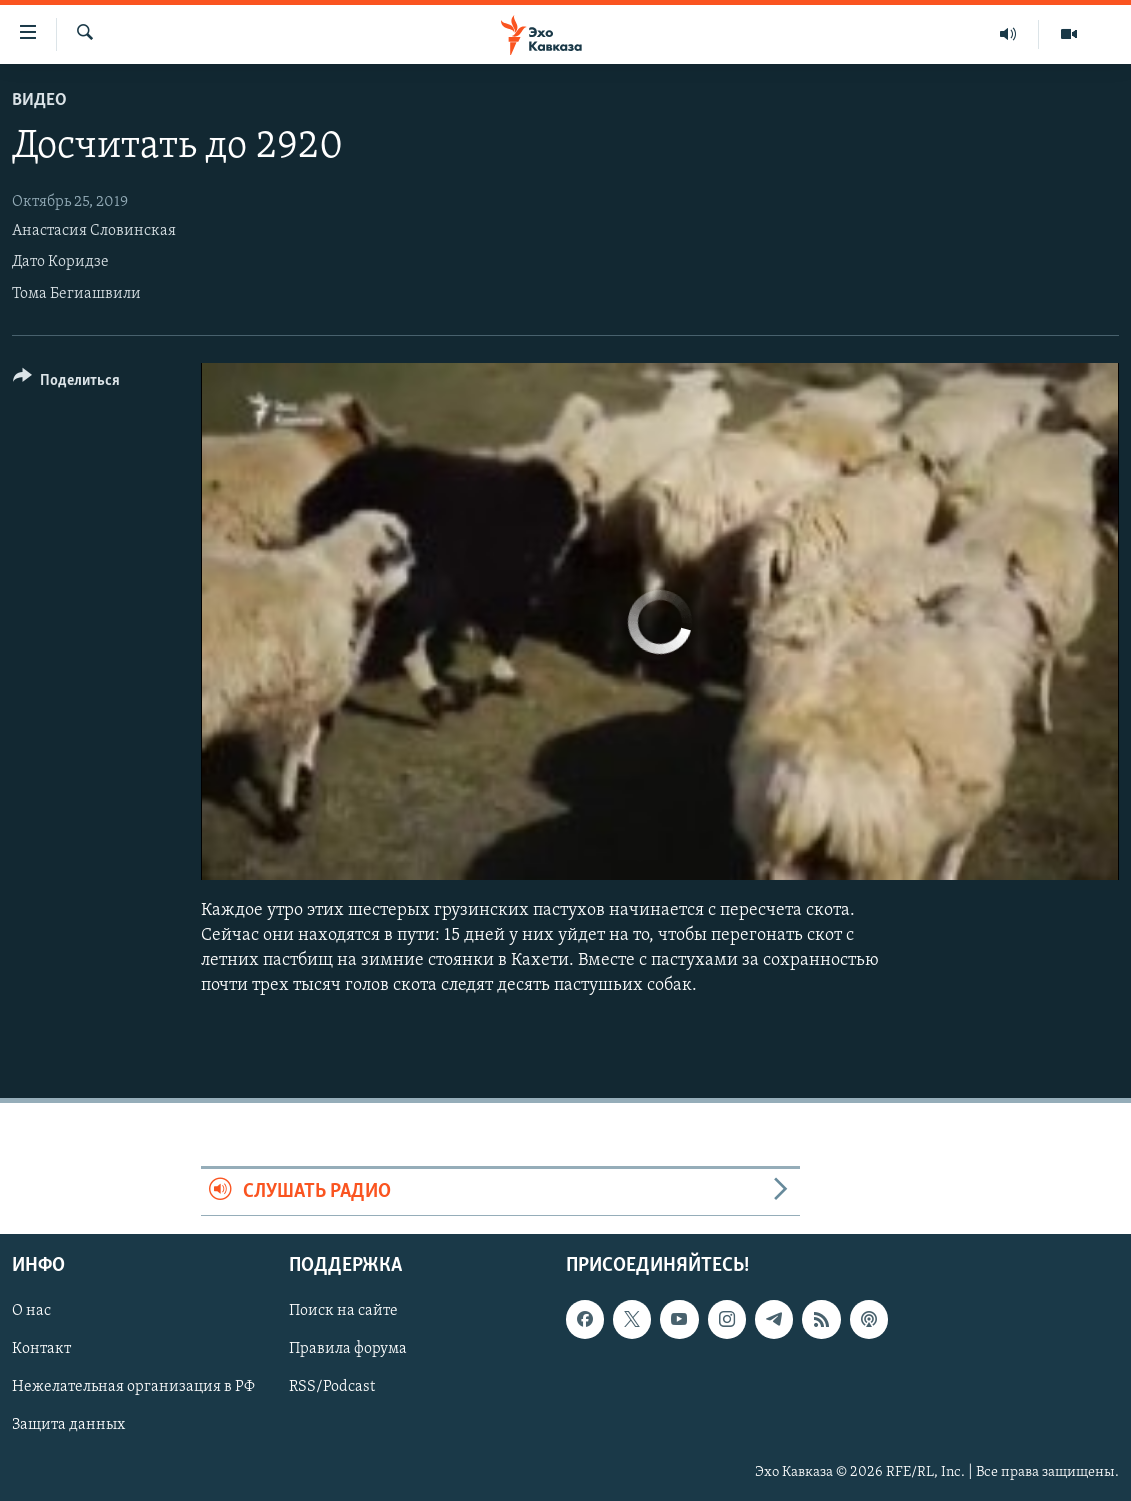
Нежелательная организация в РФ (133, 1387)
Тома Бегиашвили (76, 294)
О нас (31, 1311)
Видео (39, 100)
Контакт (41, 1349)
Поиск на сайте (343, 1311)
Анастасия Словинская (94, 231)
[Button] (66, 383)
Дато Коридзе (60, 262)
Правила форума (348, 1349)
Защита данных (68, 1425)
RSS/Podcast (332, 1387)
